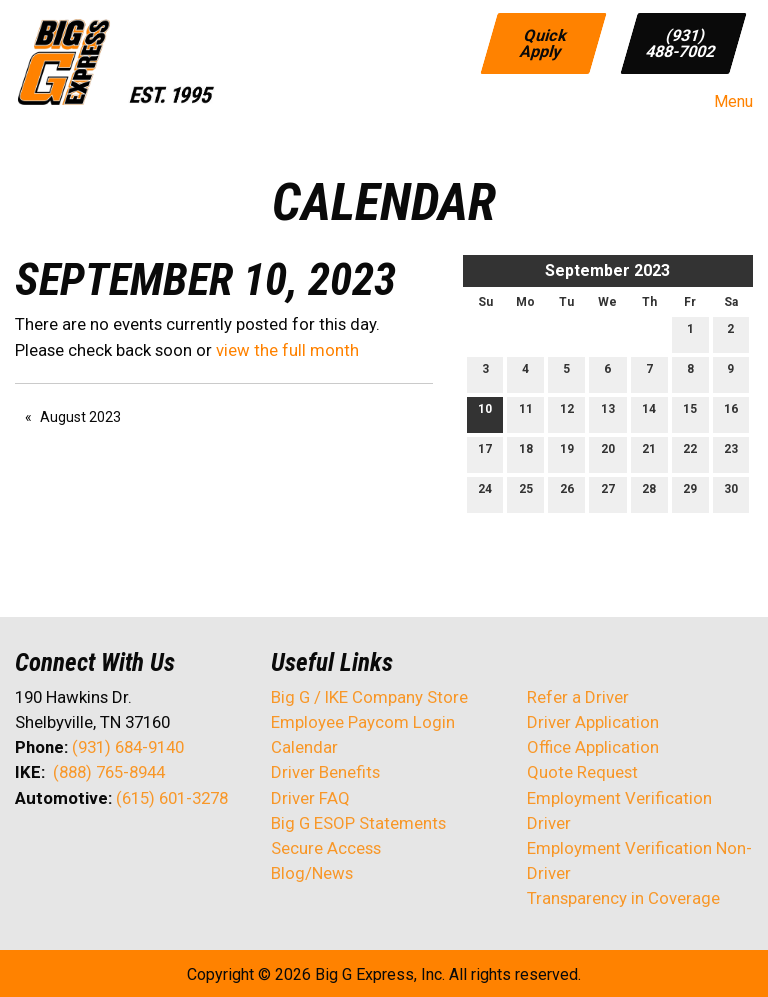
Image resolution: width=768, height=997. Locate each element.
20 (608, 453)
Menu (723, 102)
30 (731, 493)
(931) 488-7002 (681, 42)
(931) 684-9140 (128, 747)
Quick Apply (545, 42)
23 (731, 453)
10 (485, 413)
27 (608, 493)
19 (567, 453)
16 (731, 413)
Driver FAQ (310, 798)
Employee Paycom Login (363, 722)
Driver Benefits (327, 772)
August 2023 (80, 417)
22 (690, 453)
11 (526, 413)
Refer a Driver (578, 697)
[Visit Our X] (63, 851)
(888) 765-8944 (109, 772)
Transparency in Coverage (623, 898)
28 (649, 493)
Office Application (595, 747)
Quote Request (582, 772)
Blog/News (312, 873)
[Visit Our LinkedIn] (95, 851)
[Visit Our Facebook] (31, 851)
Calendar (304, 747)
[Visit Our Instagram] (159, 851)
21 (649, 453)
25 (526, 493)
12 (567, 413)
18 (526, 453)
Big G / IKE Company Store (369, 697)
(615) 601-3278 (172, 798)
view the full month (287, 350)
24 (485, 493)
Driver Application (593, 722)
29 (690, 493)
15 (690, 413)
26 (567, 493)
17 (485, 453)
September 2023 (607, 270)
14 (649, 413)
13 (608, 413)
